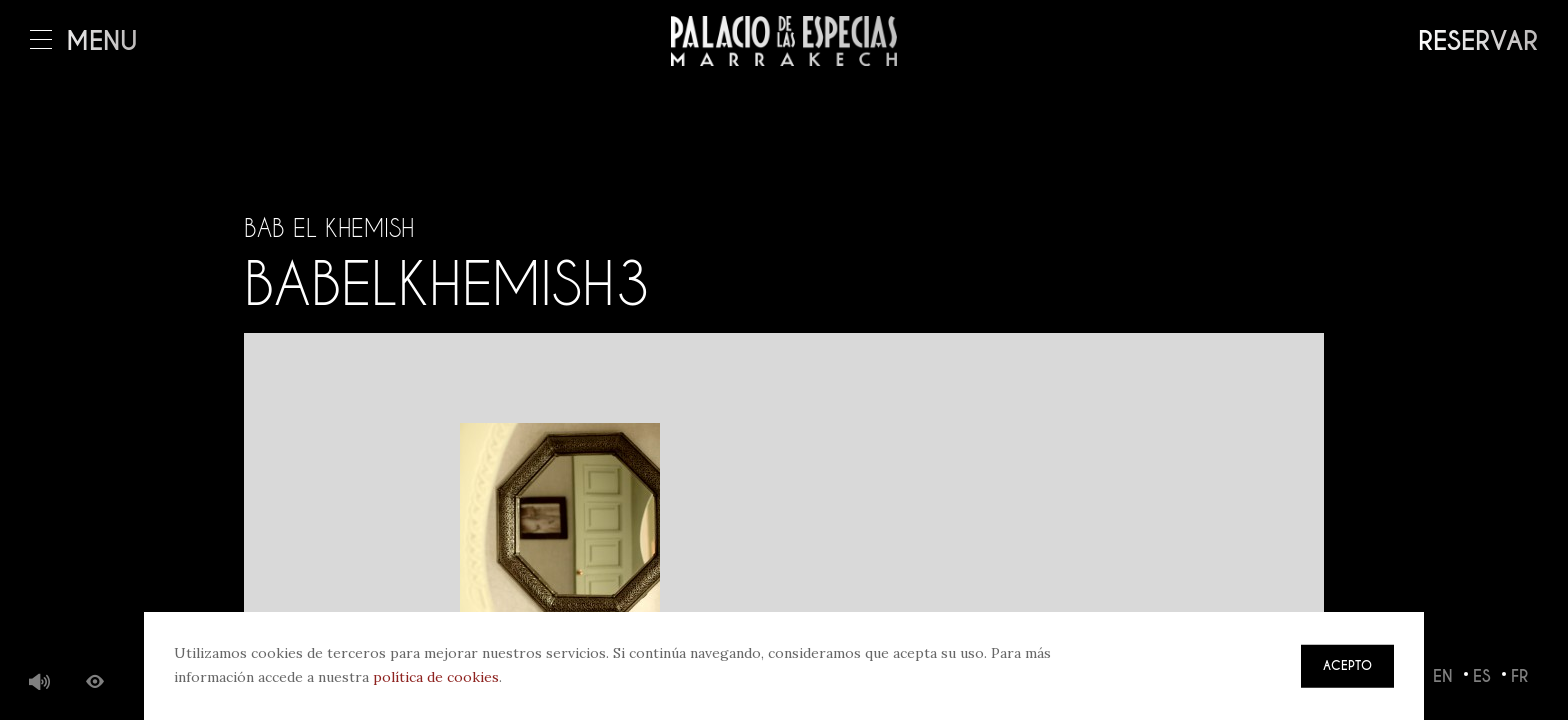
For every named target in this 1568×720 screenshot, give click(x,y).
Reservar (1478, 41)
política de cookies (436, 677)
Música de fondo (40, 683)
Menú (84, 41)
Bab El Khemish (329, 228)
